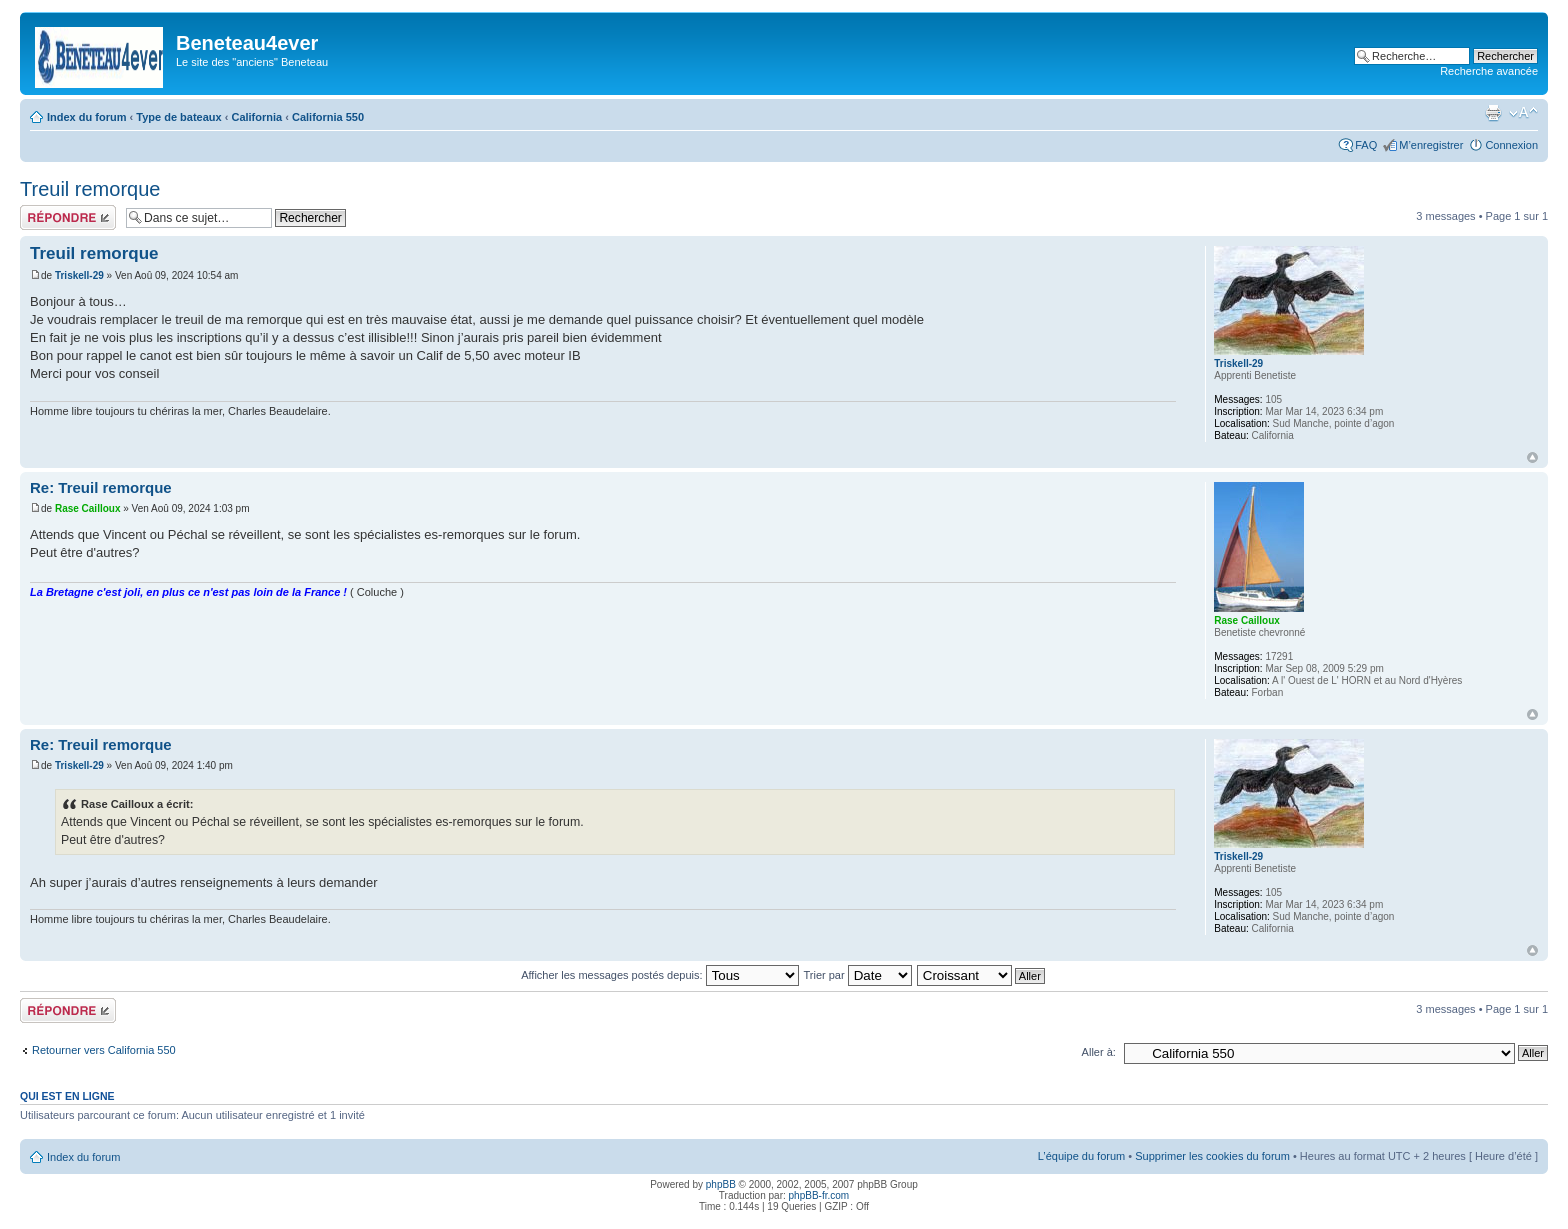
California (256, 117)
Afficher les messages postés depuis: (659, 975)
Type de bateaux (178, 117)
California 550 (328, 117)
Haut (1532, 457)
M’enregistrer (1431, 145)
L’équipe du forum (1081, 1156)
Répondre (68, 217)
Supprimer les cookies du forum (1212, 1156)
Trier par (857, 975)
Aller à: (1099, 1052)
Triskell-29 (79, 275)
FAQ (1366, 145)
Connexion (1511, 145)
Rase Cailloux (88, 508)
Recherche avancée (1489, 71)
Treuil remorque (90, 189)
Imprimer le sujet (1493, 113)
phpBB (721, 1184)
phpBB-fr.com (819, 1195)
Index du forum (86, 117)
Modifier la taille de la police (1523, 113)
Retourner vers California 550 (104, 1050)
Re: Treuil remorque (101, 487)
